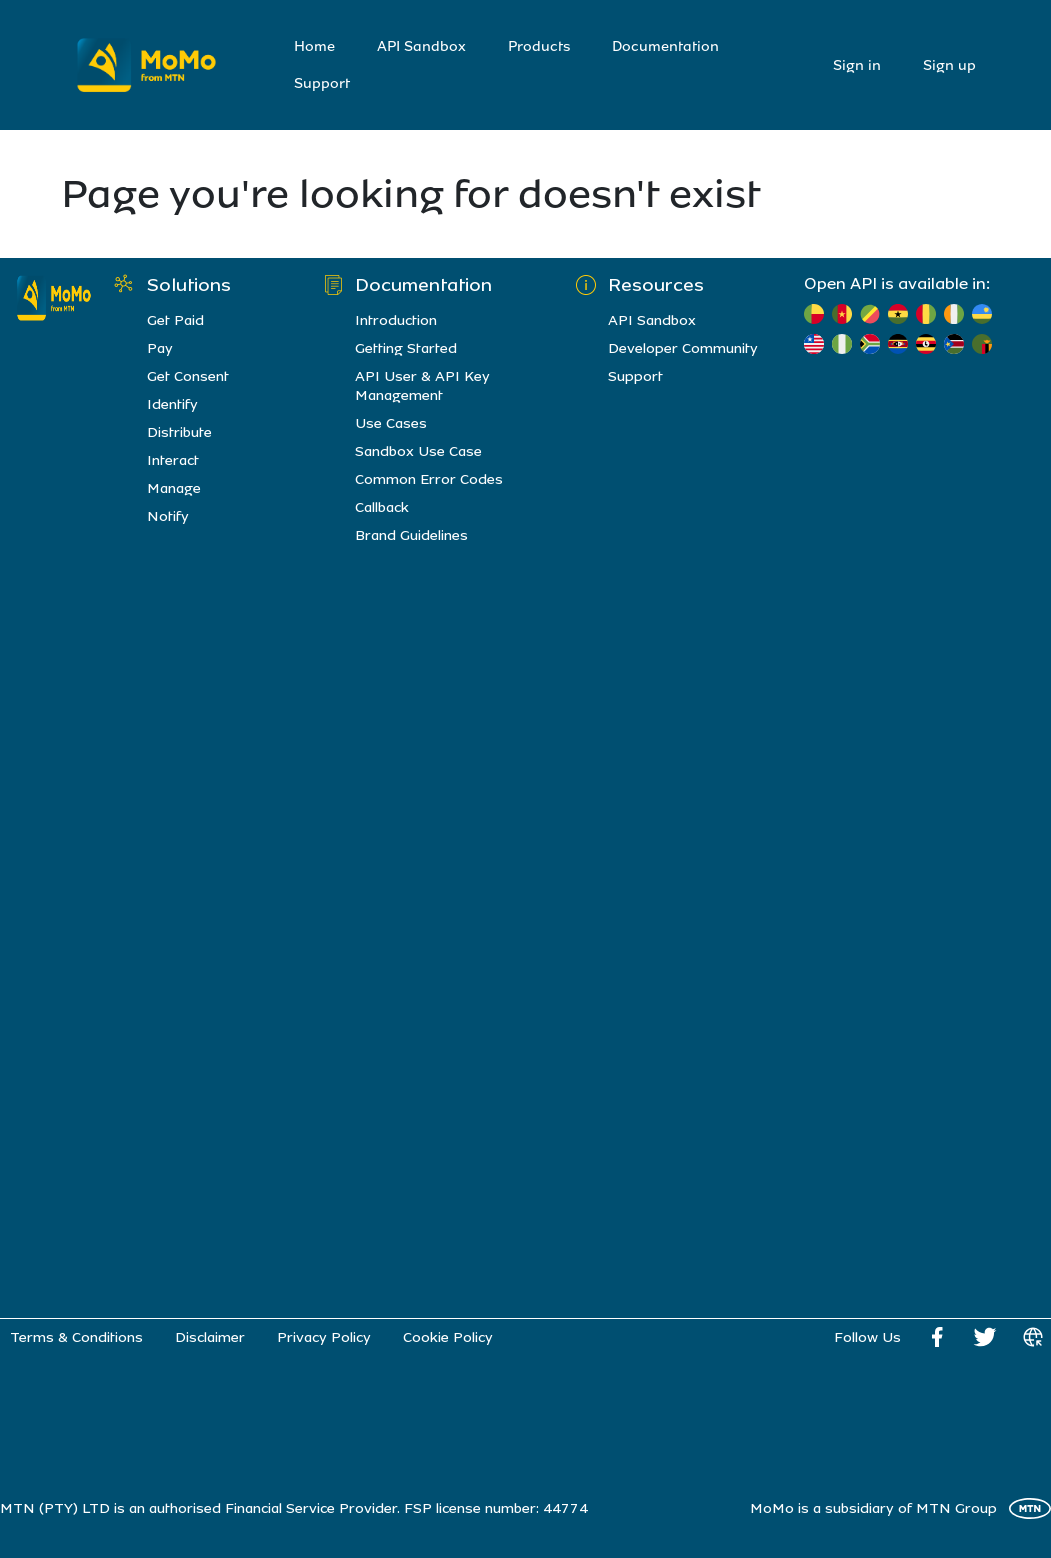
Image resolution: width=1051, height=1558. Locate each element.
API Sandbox (421, 46)
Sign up (949, 65)
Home (314, 46)
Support (322, 83)
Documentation (665, 46)
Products (539, 46)
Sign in (857, 65)
